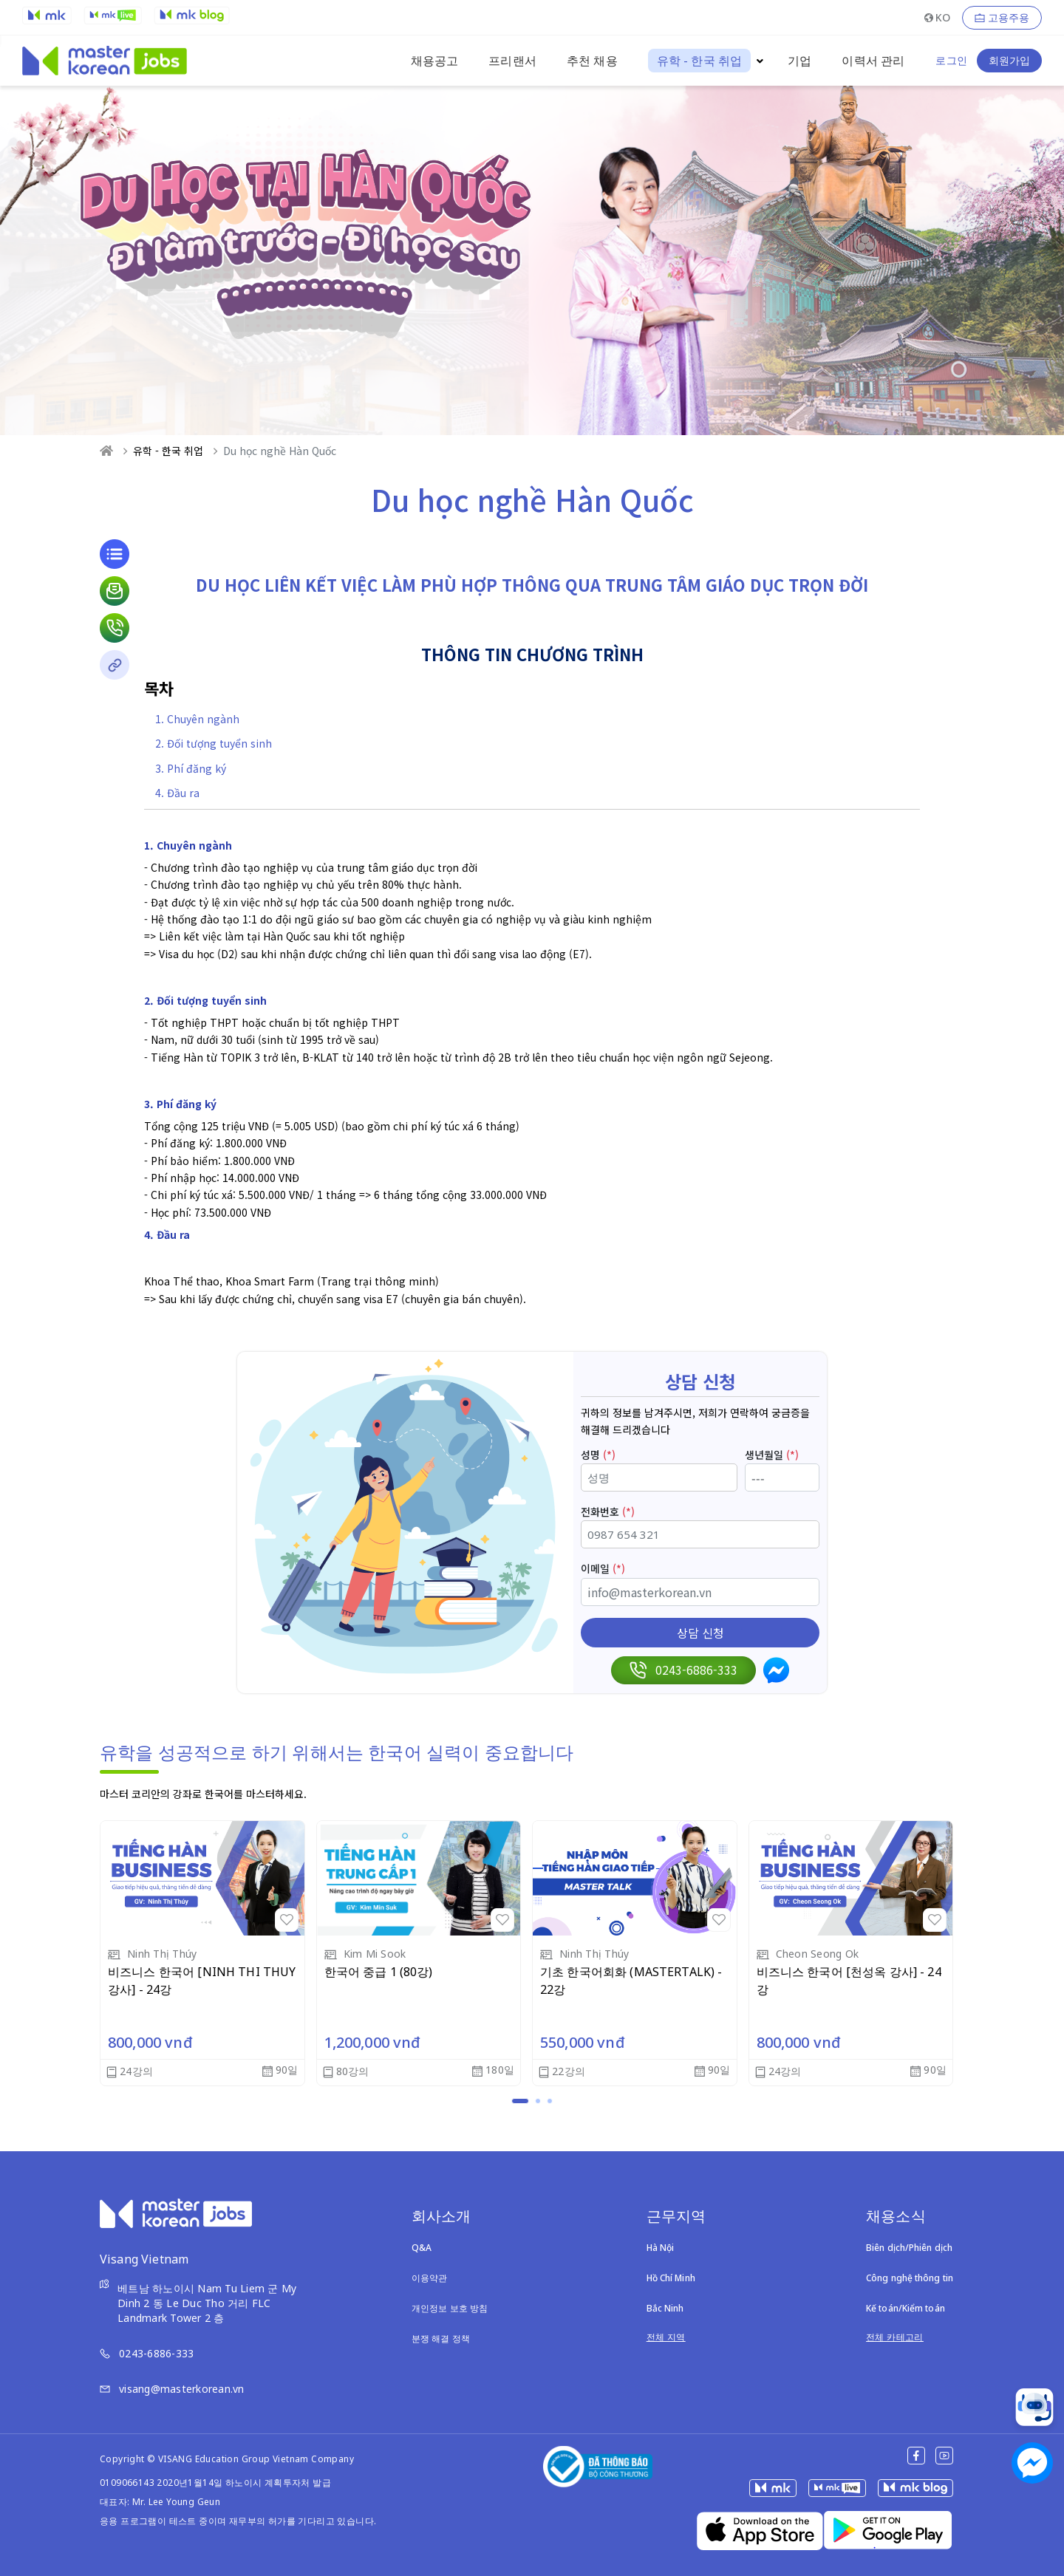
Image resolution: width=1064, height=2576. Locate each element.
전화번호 (608, 1511)
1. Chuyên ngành (197, 718)
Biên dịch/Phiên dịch (909, 2247)
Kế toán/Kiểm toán (905, 2308)
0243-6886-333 (696, 1669)
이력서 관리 (873, 61)
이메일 (603, 1568)
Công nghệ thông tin (909, 2278)
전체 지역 (666, 2337)
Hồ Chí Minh (671, 2278)
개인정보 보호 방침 (450, 2308)
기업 (799, 61)
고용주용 (1008, 18)
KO (942, 17)
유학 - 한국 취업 (700, 60)
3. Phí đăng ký (190, 768)
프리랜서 (512, 61)
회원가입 (1009, 60)
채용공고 (435, 61)
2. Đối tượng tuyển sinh (213, 743)
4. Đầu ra (177, 792)
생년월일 (772, 1454)
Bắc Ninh (665, 2308)
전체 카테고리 (895, 2337)
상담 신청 (700, 1632)
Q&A (422, 2247)
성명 (598, 1454)
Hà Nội (661, 2247)
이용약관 (429, 2278)
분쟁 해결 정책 (441, 2338)
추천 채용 (592, 61)
